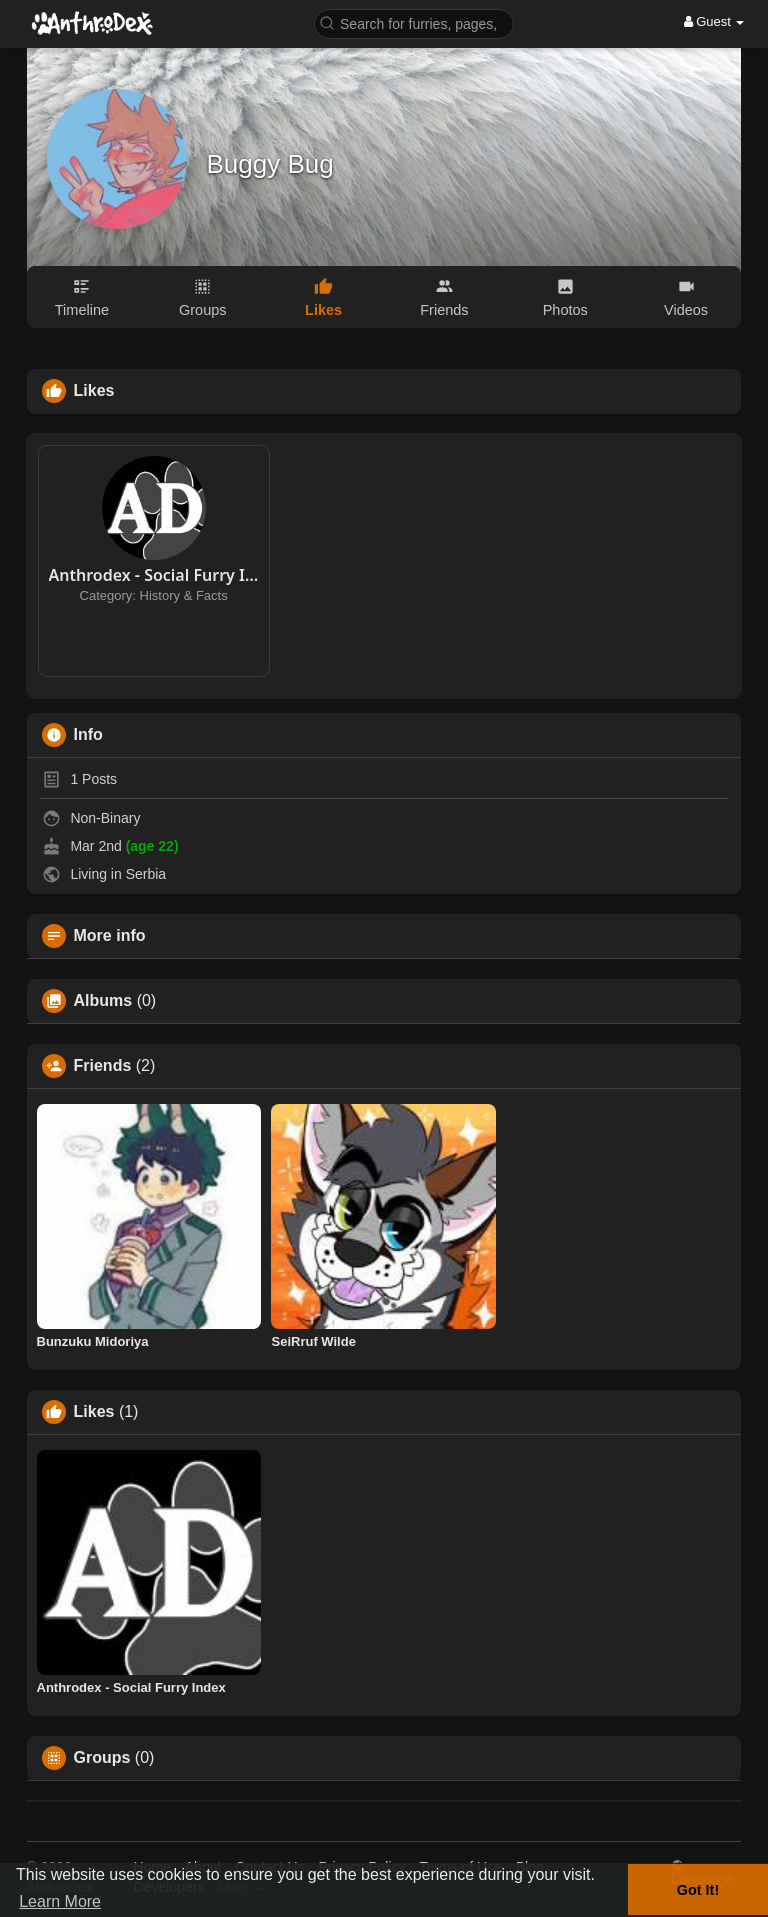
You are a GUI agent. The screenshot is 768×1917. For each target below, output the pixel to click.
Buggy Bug (270, 164)
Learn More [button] (60, 1901)
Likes (94, 1412)
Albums (103, 1001)
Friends (103, 1066)
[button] (414, 22)
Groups (102, 1758)
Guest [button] (714, 21)
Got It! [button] (698, 1890)
